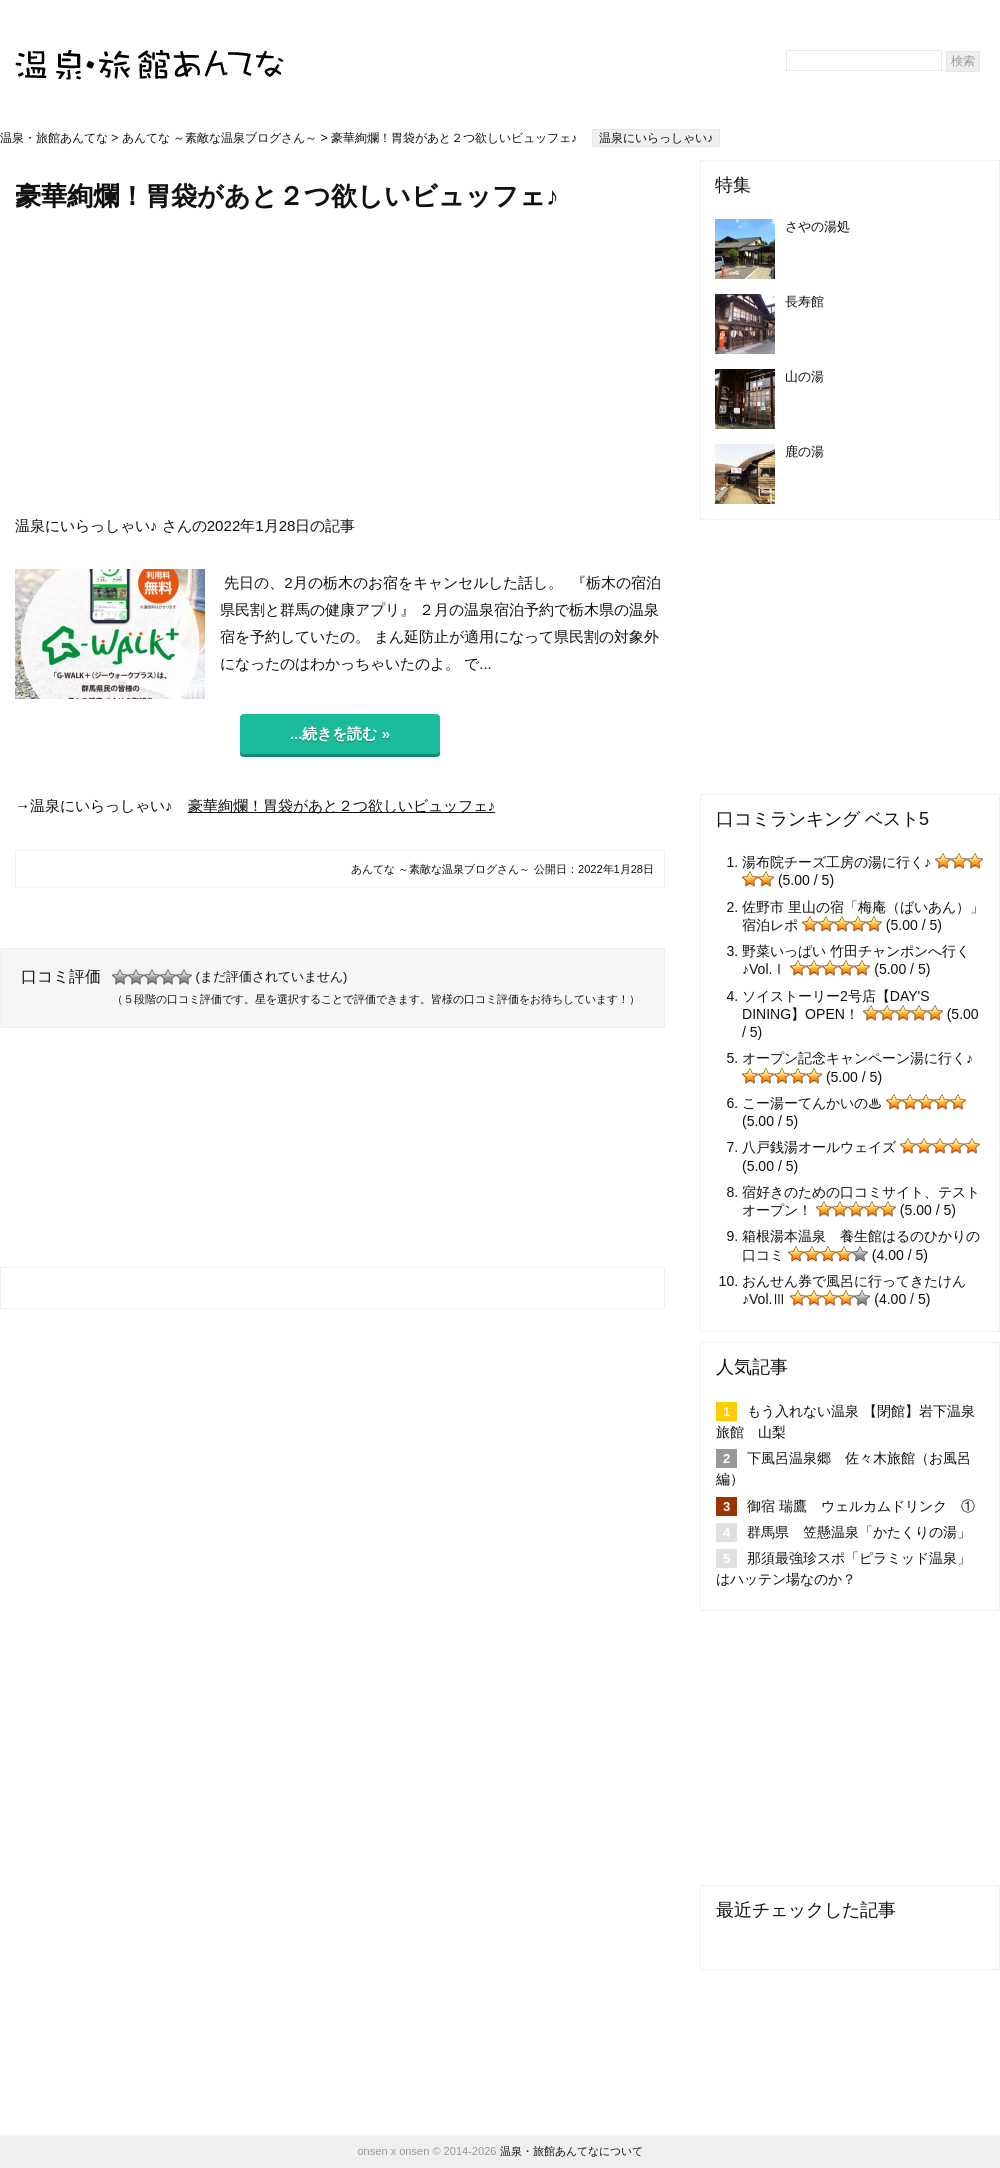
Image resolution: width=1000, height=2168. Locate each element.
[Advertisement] (340, 363)
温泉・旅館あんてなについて (571, 2151)
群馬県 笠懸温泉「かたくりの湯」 (859, 1532)
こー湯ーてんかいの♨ (812, 1103)
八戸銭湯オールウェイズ (819, 1147)
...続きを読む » (340, 733)
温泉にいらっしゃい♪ (656, 138)
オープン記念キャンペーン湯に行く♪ (857, 1058)
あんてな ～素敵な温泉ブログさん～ (219, 138)
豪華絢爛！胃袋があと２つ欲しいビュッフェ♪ (342, 805)
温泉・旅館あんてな (54, 138)
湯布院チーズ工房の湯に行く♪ (836, 862)
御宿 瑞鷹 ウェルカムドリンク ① (861, 1506)
